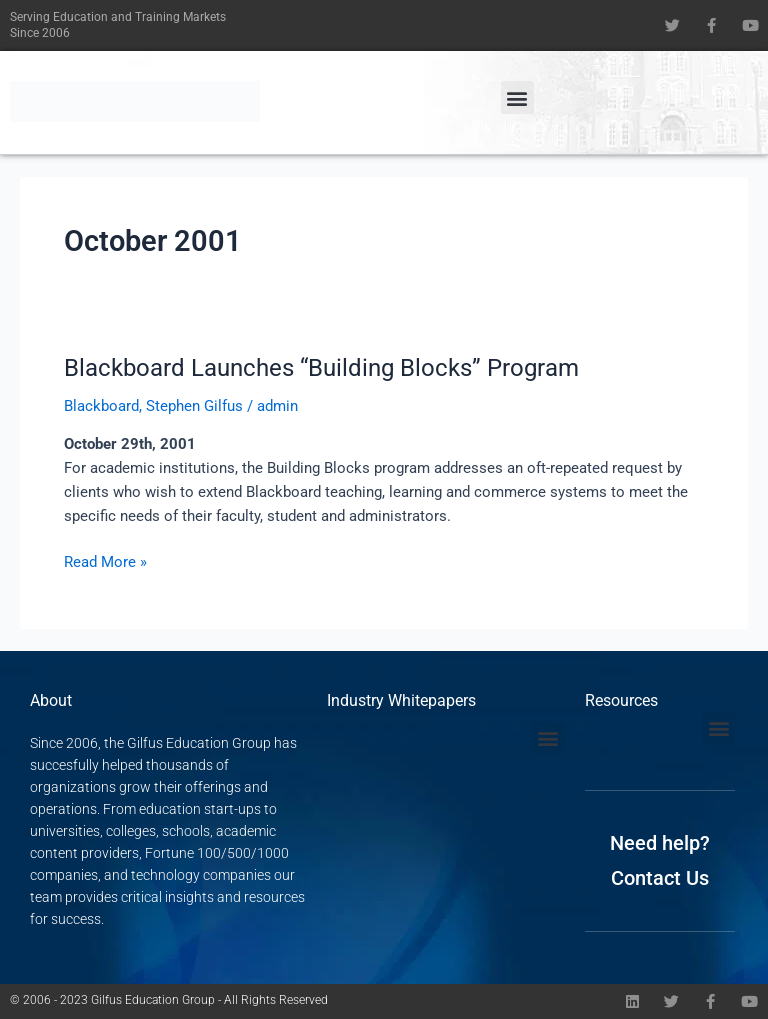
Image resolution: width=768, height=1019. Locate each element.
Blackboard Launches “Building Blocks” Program (321, 368)
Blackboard (101, 406)
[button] (517, 97)
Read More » (105, 560)
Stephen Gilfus (194, 406)
